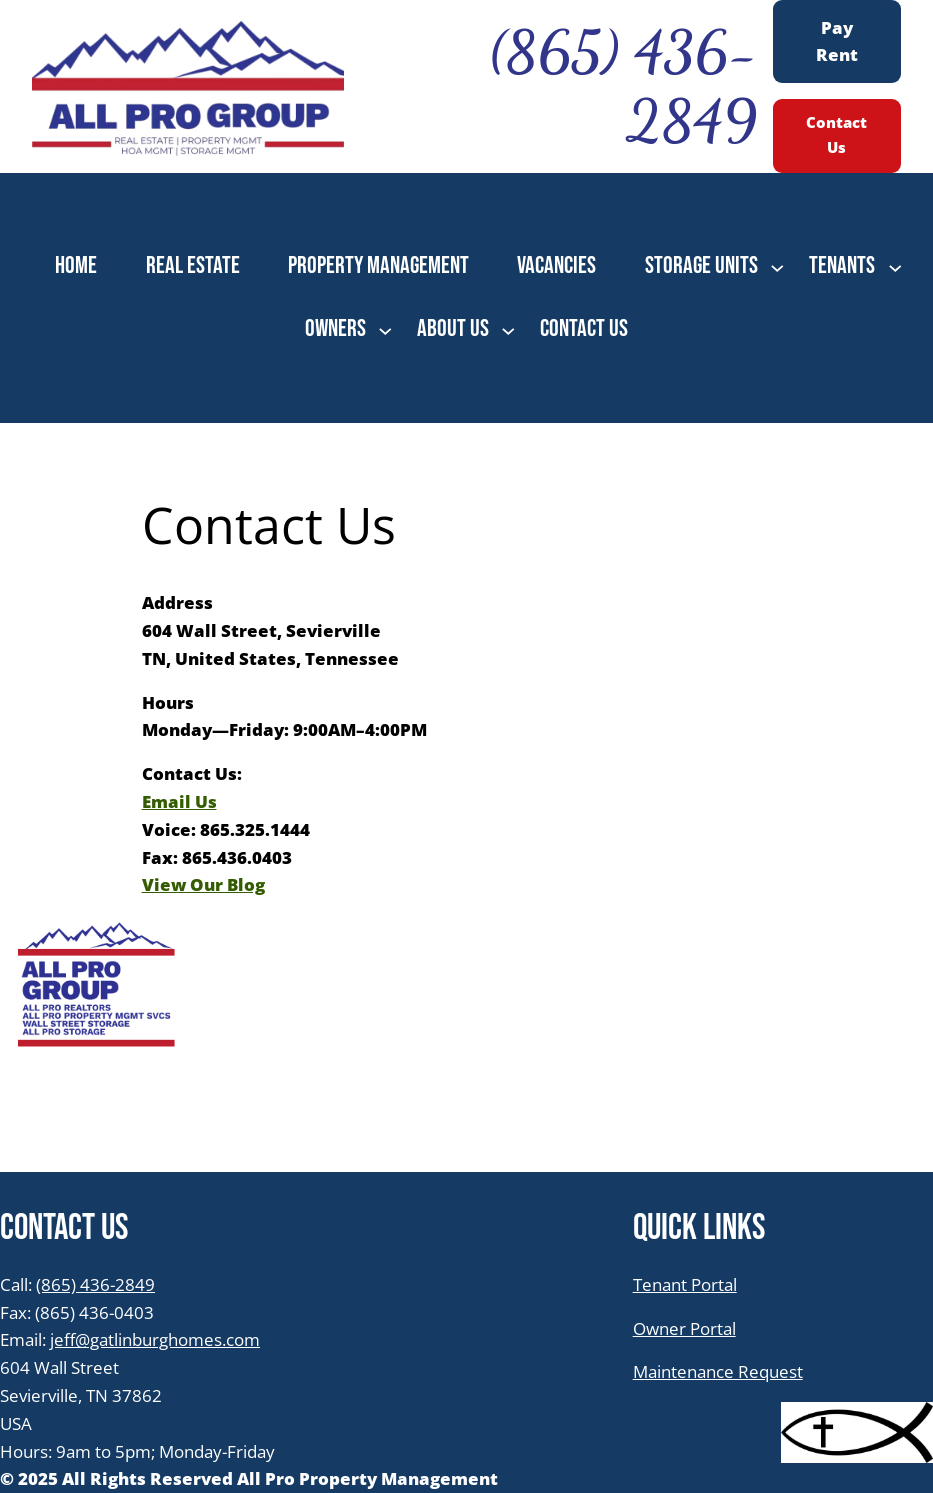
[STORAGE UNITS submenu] (777, 266)
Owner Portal (684, 1328)
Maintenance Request (718, 1371)
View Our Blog (203, 884)
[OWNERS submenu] (385, 329)
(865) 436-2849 (95, 1284)
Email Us (179, 801)
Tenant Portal (685, 1284)
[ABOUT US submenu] (508, 329)
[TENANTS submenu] (895, 266)
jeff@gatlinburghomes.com (155, 1339)
